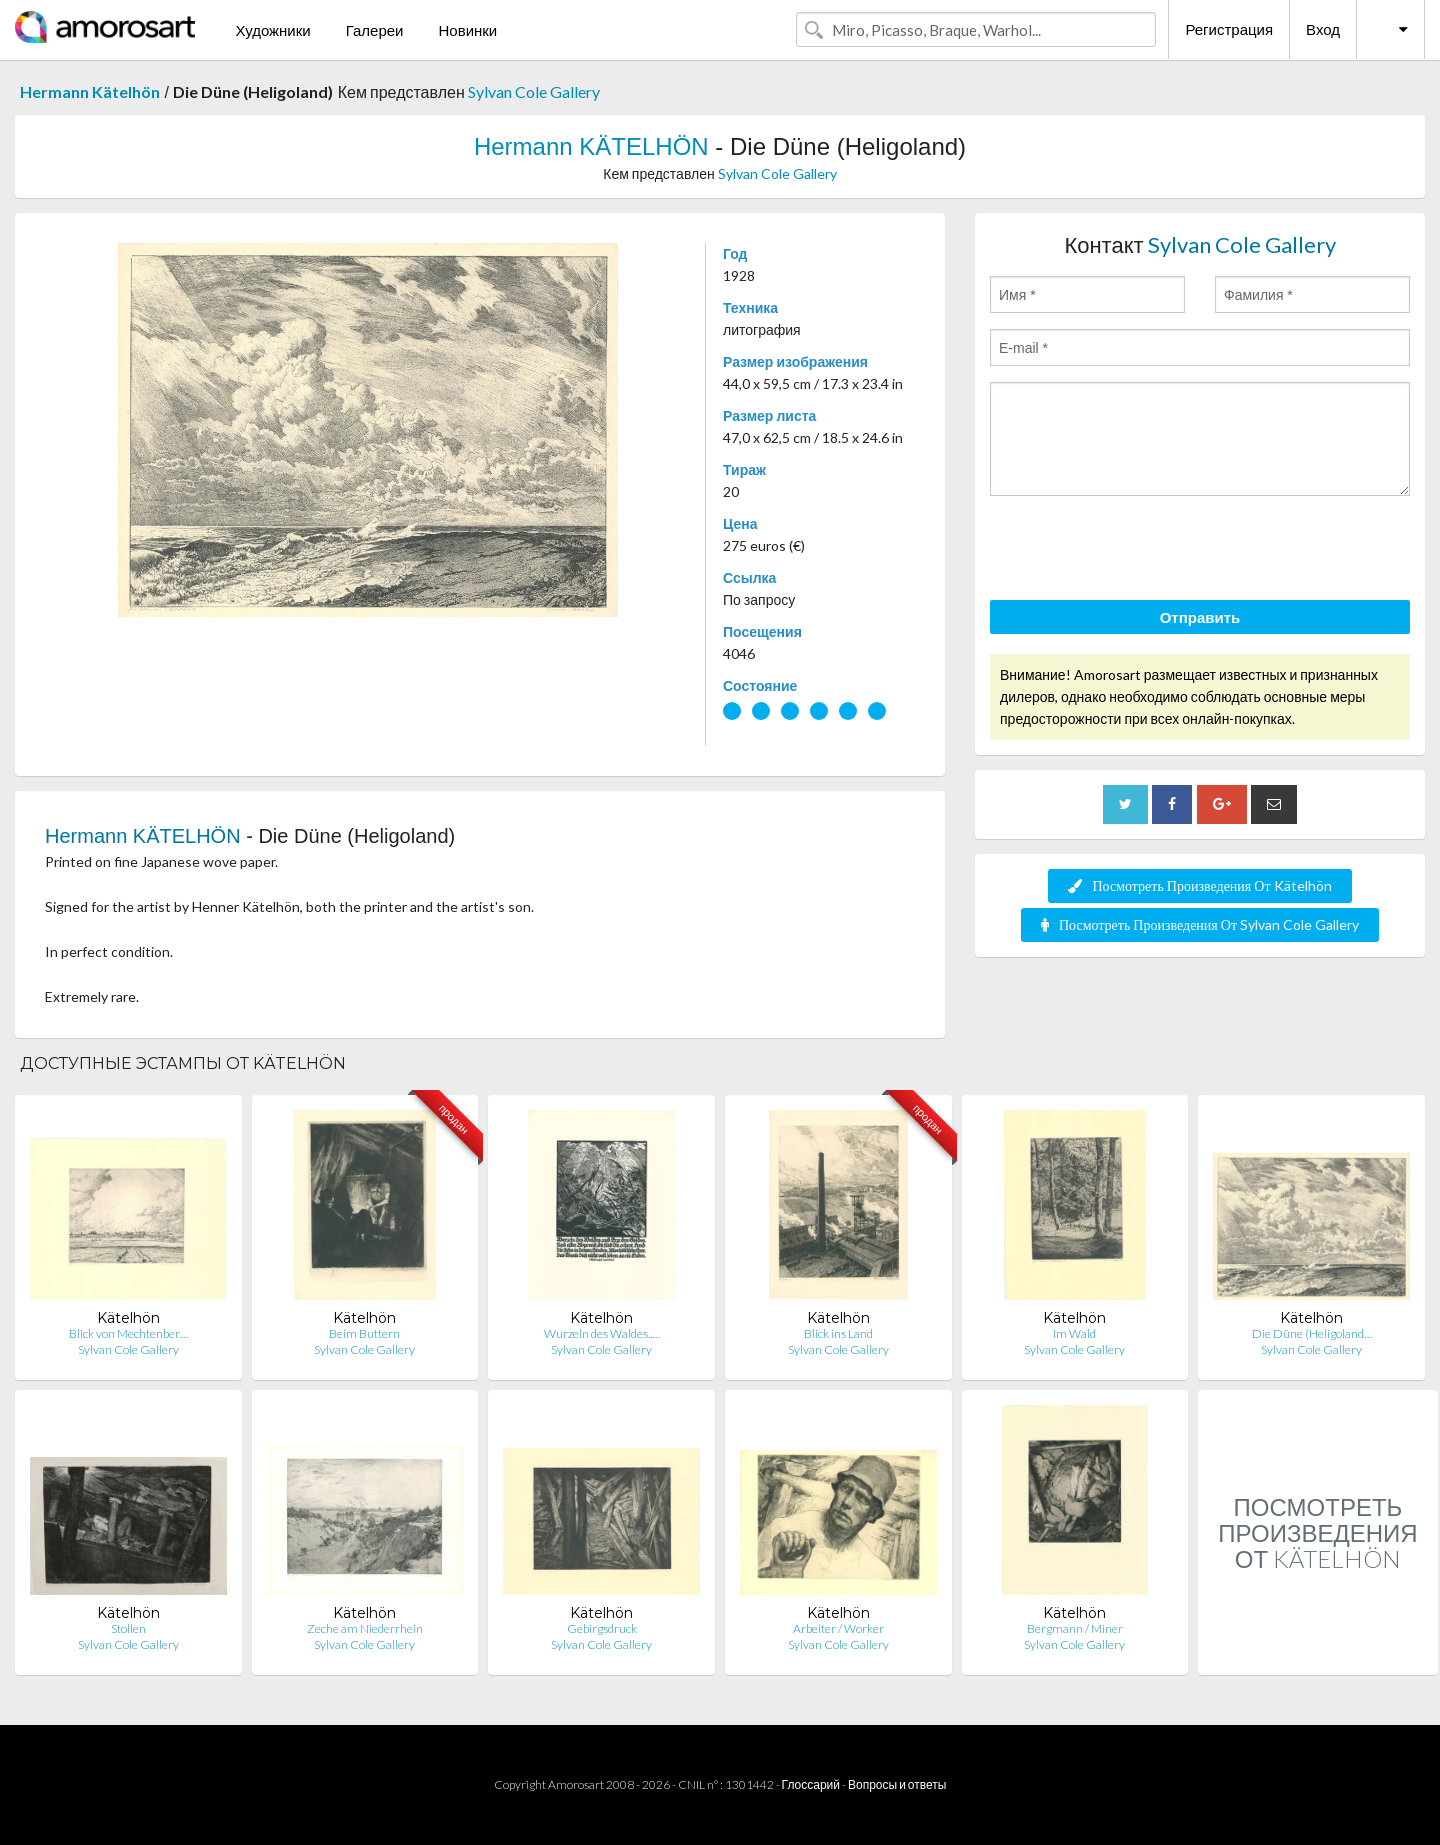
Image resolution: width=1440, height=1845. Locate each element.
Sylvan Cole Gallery (534, 91)
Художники (272, 30)
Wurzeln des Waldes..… (602, 1333)
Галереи (375, 30)
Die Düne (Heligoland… (1312, 1333)
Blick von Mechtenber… (128, 1333)
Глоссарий (811, 1784)
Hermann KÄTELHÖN (591, 146)
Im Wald (1074, 1333)
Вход (1323, 29)
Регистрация (1229, 29)
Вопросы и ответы (897, 1784)
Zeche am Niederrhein (365, 1628)
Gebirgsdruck (602, 1628)
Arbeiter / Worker (838, 1628)
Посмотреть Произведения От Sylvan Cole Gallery (1200, 924)
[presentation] (1142, 551)
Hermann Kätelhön (90, 91)
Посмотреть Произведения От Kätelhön (1199, 885)
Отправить (1200, 617)
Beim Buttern (364, 1333)
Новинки (467, 30)
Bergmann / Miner (1075, 1628)
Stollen (128, 1628)
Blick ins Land (838, 1333)
